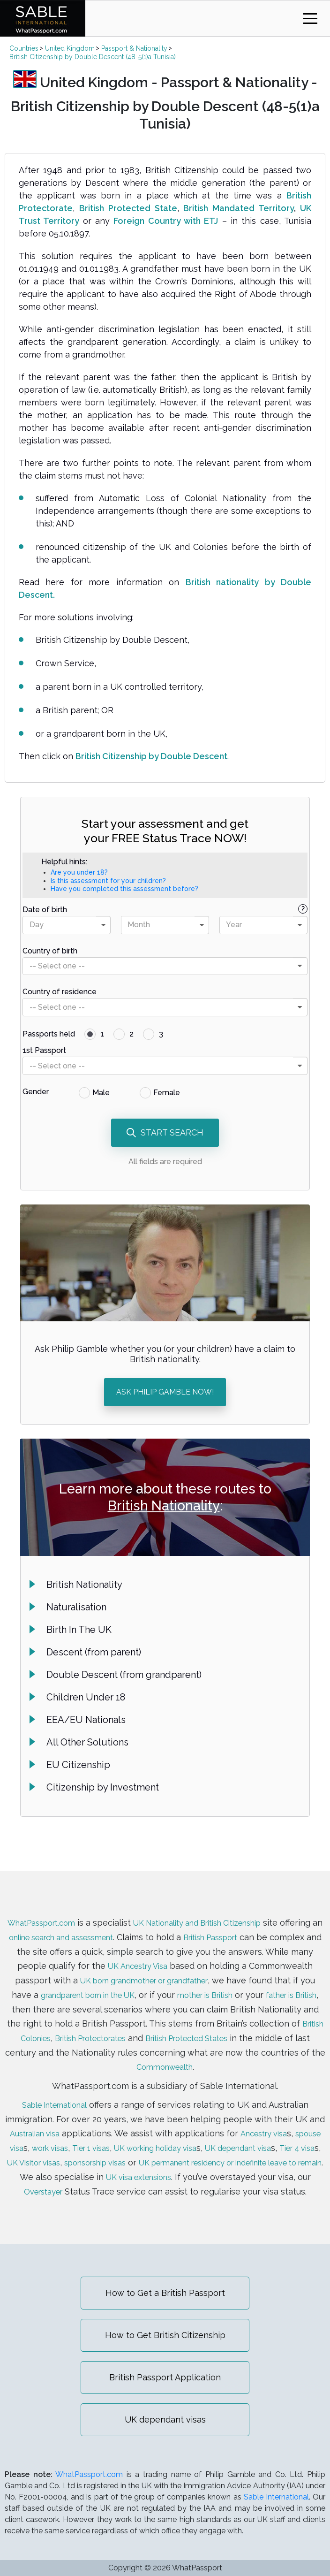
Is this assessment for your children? (108, 880)
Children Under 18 (85, 1697)
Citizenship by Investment (102, 1787)
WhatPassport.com (53, 1915)
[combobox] (66, 925)
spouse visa (31, 2136)
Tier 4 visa (67, 2150)
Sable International (54, 2093)
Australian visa (45, 2121)
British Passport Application (165, 2377)
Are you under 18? (79, 872)
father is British (70, 1999)
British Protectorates (219, 2028)
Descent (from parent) (93, 1652)
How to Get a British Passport (165, 2293)
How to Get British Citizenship (165, 2335)
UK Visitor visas (127, 2150)
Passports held (48, 1033)
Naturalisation (76, 1607)
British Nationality (164, 1506)
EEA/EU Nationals (86, 1719)
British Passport (275, 1929)
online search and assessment (112, 1929)
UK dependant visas (165, 2419)
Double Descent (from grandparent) (124, 1674)
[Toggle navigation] (310, 18)
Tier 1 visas (132, 2136)
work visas (85, 2136)
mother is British (291, 1985)
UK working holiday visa (206, 2136)
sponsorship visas (198, 2150)
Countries (23, 48)
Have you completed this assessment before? (124, 888)
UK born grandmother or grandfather (211, 1971)
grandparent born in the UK (160, 1985)
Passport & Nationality (134, 48)
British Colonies (141, 2028)
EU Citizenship (78, 1764)
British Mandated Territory (238, 208)
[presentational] (103, 925)
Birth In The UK (79, 1629)
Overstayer (216, 2178)
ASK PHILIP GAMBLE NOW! (165, 1391)
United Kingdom (70, 48)
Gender (35, 1091)
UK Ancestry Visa (196, 1957)
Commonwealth (258, 2056)
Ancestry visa (281, 2121)
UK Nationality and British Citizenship (224, 1915)
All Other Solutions (87, 1742)
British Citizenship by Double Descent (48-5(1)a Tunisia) (92, 57)
